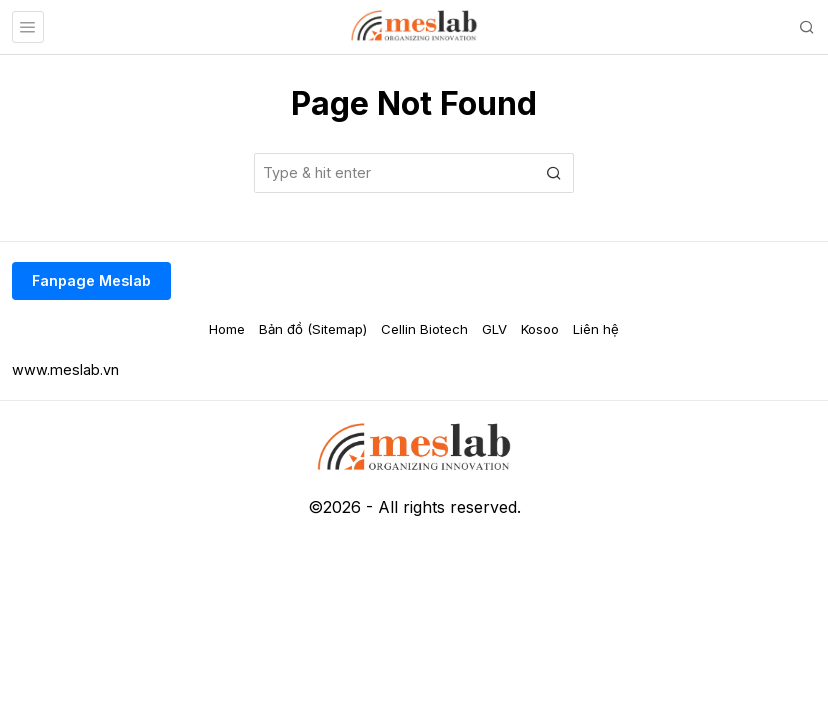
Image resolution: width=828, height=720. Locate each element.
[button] (554, 173)
